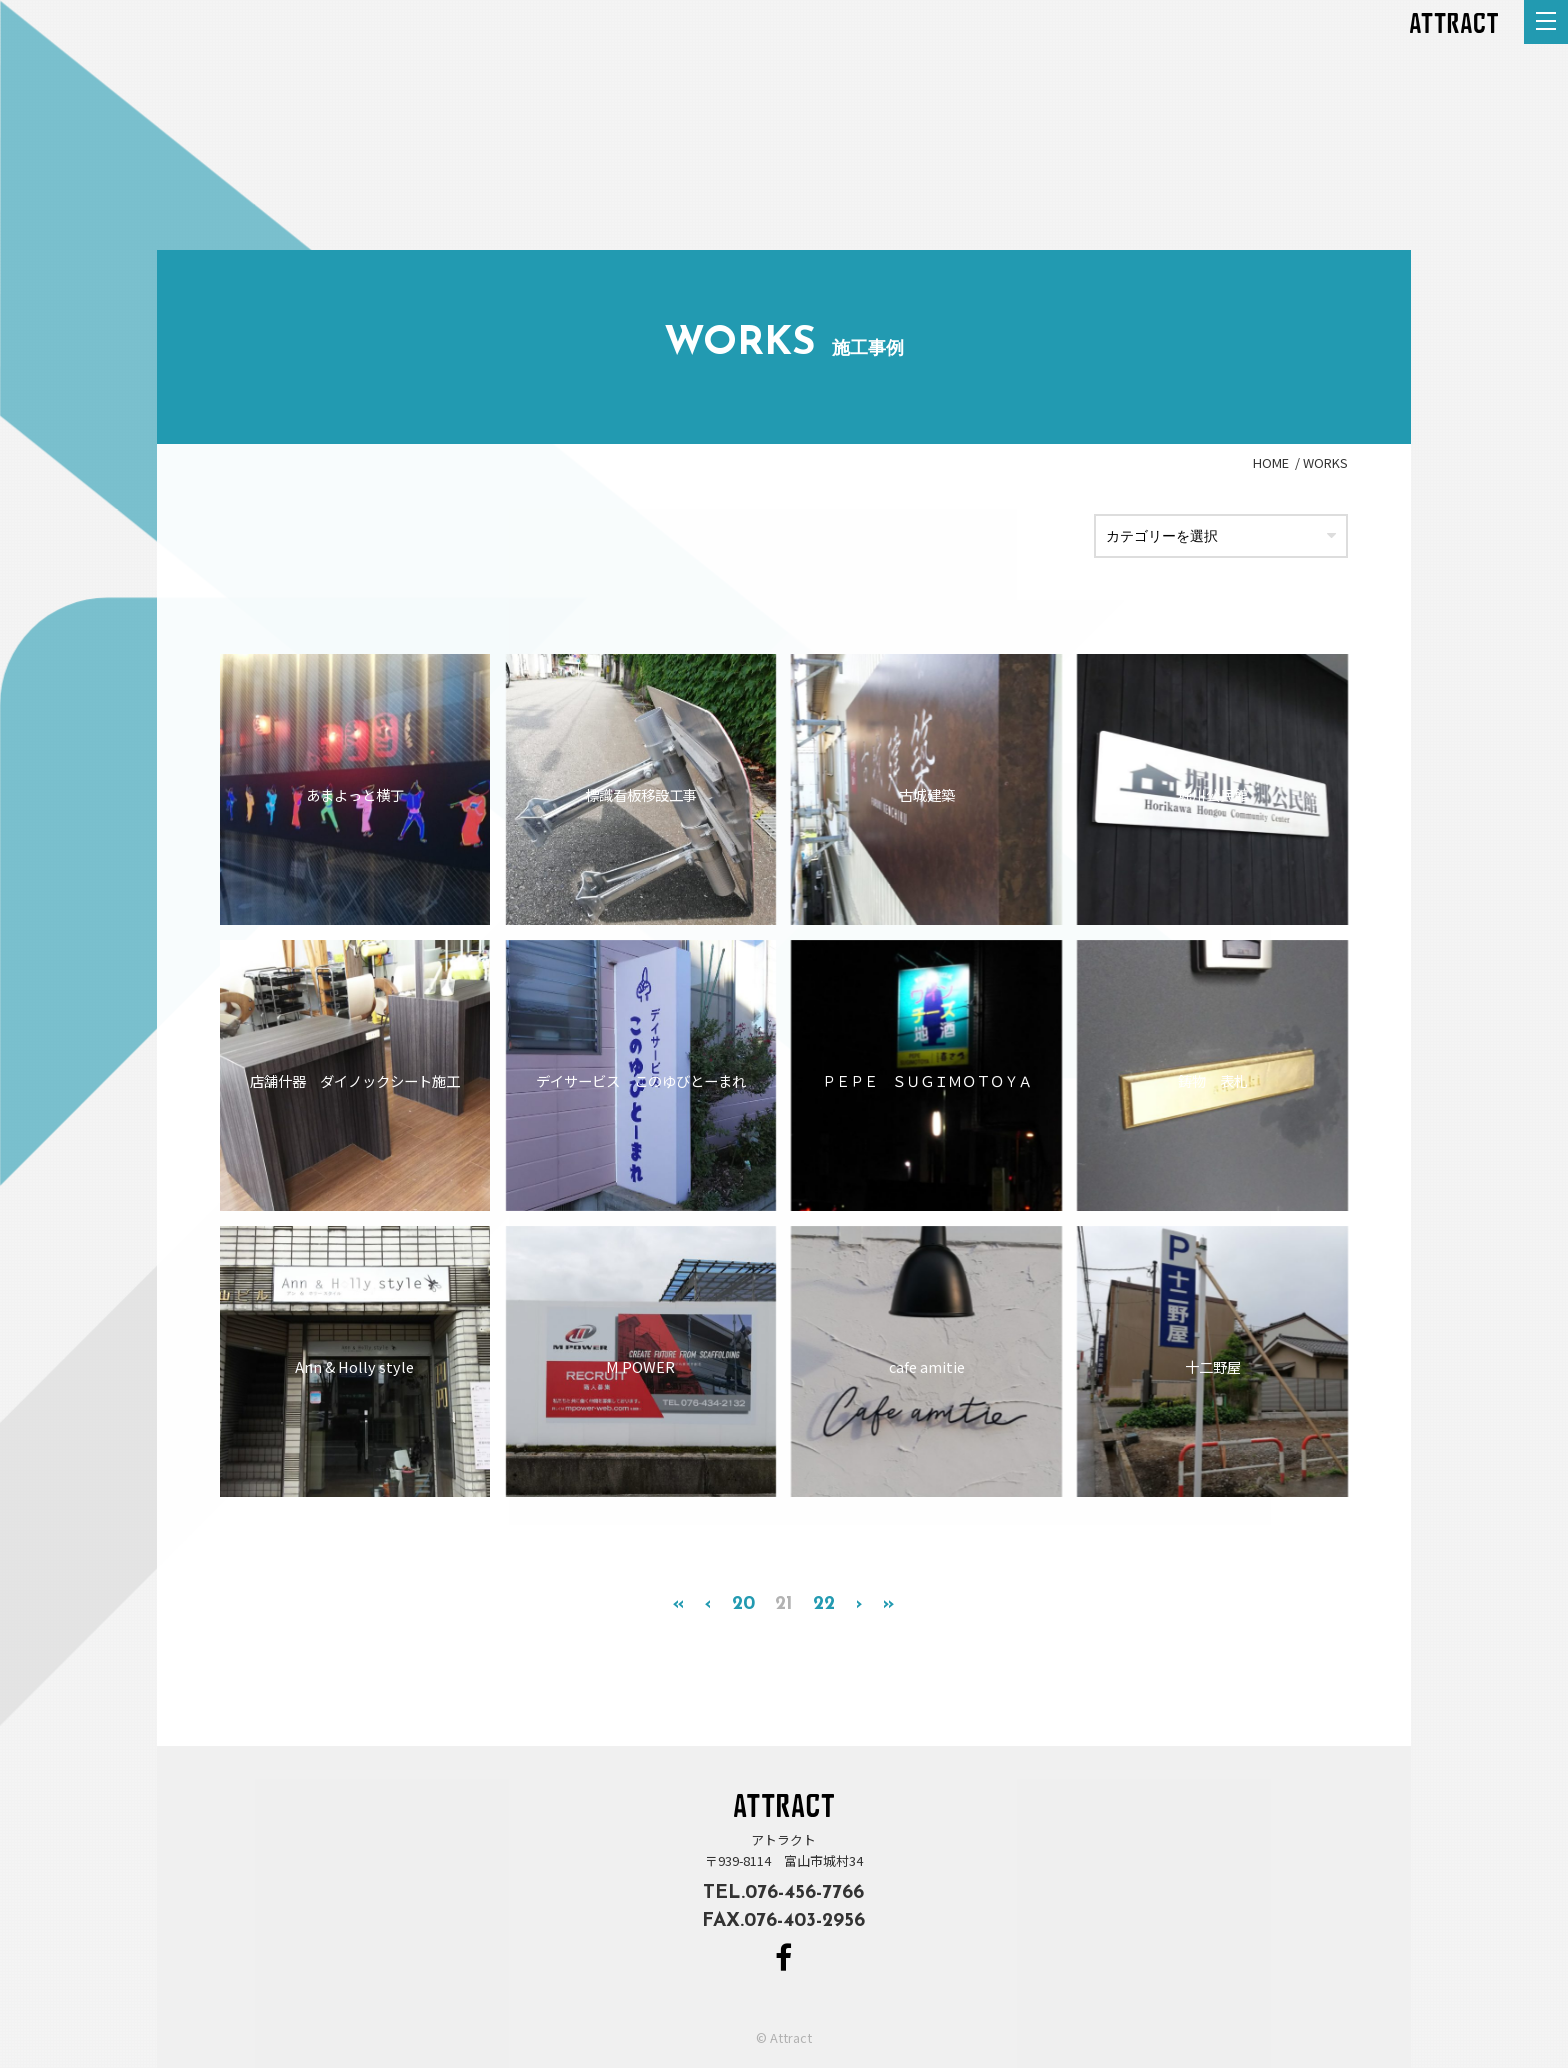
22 (824, 1604)
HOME (1271, 462)
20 (743, 1604)
